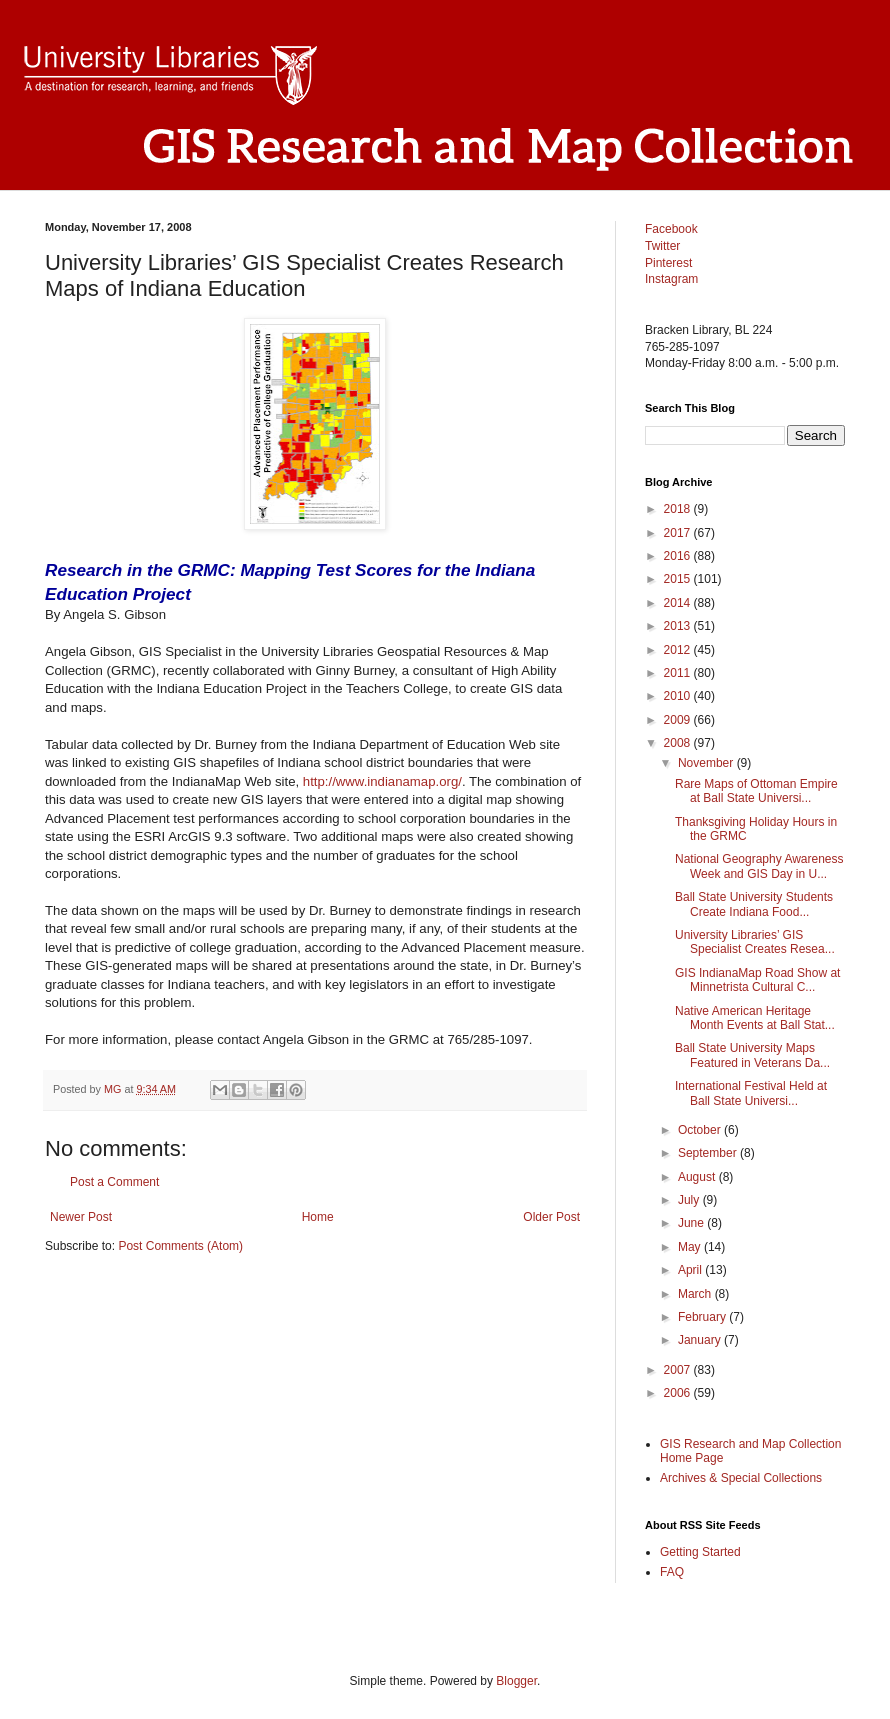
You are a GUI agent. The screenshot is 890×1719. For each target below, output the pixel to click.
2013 (679, 626)
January (701, 1340)
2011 (679, 673)
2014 (679, 603)
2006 (679, 1393)
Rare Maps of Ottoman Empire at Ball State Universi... (756, 791)
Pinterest (668, 263)
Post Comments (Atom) (180, 1246)
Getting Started (700, 1552)
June (692, 1223)
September (709, 1153)
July (690, 1200)
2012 (679, 650)
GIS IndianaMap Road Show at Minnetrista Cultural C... (757, 980)
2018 (679, 509)
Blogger (516, 1681)
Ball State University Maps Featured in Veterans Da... (752, 1055)
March (696, 1294)
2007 (679, 1370)
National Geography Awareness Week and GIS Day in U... (759, 866)
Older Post (551, 1217)
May (691, 1247)
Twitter (662, 246)
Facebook (671, 229)
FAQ (672, 1572)
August (698, 1177)
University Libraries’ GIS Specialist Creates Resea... (755, 942)
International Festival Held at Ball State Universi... (751, 1093)
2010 (679, 696)
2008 (679, 743)
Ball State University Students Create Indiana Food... (754, 904)
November (707, 763)
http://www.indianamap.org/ (382, 781)
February (703, 1317)
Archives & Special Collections (741, 1478)
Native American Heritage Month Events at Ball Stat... (755, 1018)
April (691, 1270)
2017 (679, 533)
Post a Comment (114, 1182)
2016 (679, 556)
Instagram (671, 279)
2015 (679, 579)
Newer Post (81, 1217)
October (701, 1130)
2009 (679, 720)
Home (318, 1217)
